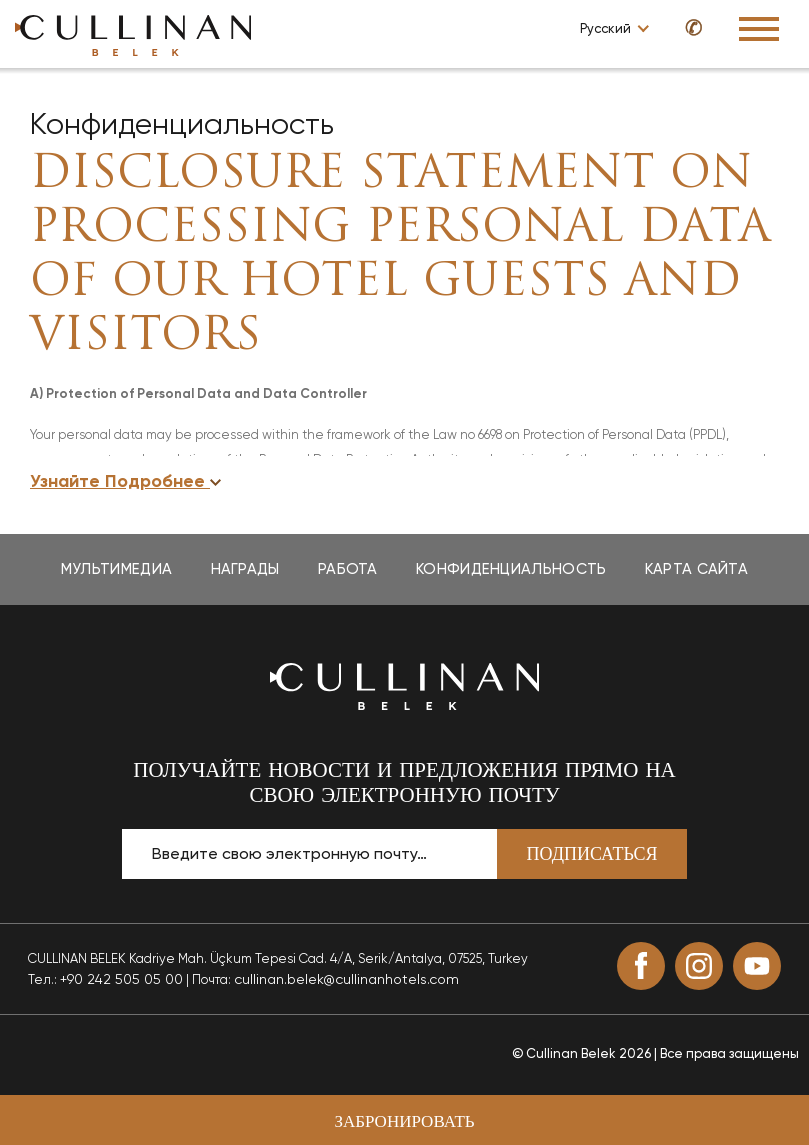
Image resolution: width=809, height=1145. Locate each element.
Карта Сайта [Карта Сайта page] (696, 569)
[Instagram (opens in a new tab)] (699, 966)
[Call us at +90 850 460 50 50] (684, 27)
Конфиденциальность (182, 123)
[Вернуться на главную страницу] (405, 684)
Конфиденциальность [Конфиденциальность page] (511, 569)
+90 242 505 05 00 (121, 979)
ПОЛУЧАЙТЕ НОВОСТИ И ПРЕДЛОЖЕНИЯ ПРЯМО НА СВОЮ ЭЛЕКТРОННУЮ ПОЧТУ (404, 784)
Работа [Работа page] (348, 569)
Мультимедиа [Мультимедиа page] (116, 569)
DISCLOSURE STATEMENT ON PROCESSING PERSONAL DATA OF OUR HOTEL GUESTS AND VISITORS (400, 256)
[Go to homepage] (133, 34)
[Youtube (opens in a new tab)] (757, 966)
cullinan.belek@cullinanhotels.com (346, 979)
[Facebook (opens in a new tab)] (641, 966)
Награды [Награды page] (245, 569)
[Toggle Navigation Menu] (759, 29)
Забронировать (404, 1122)
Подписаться (592, 855)
